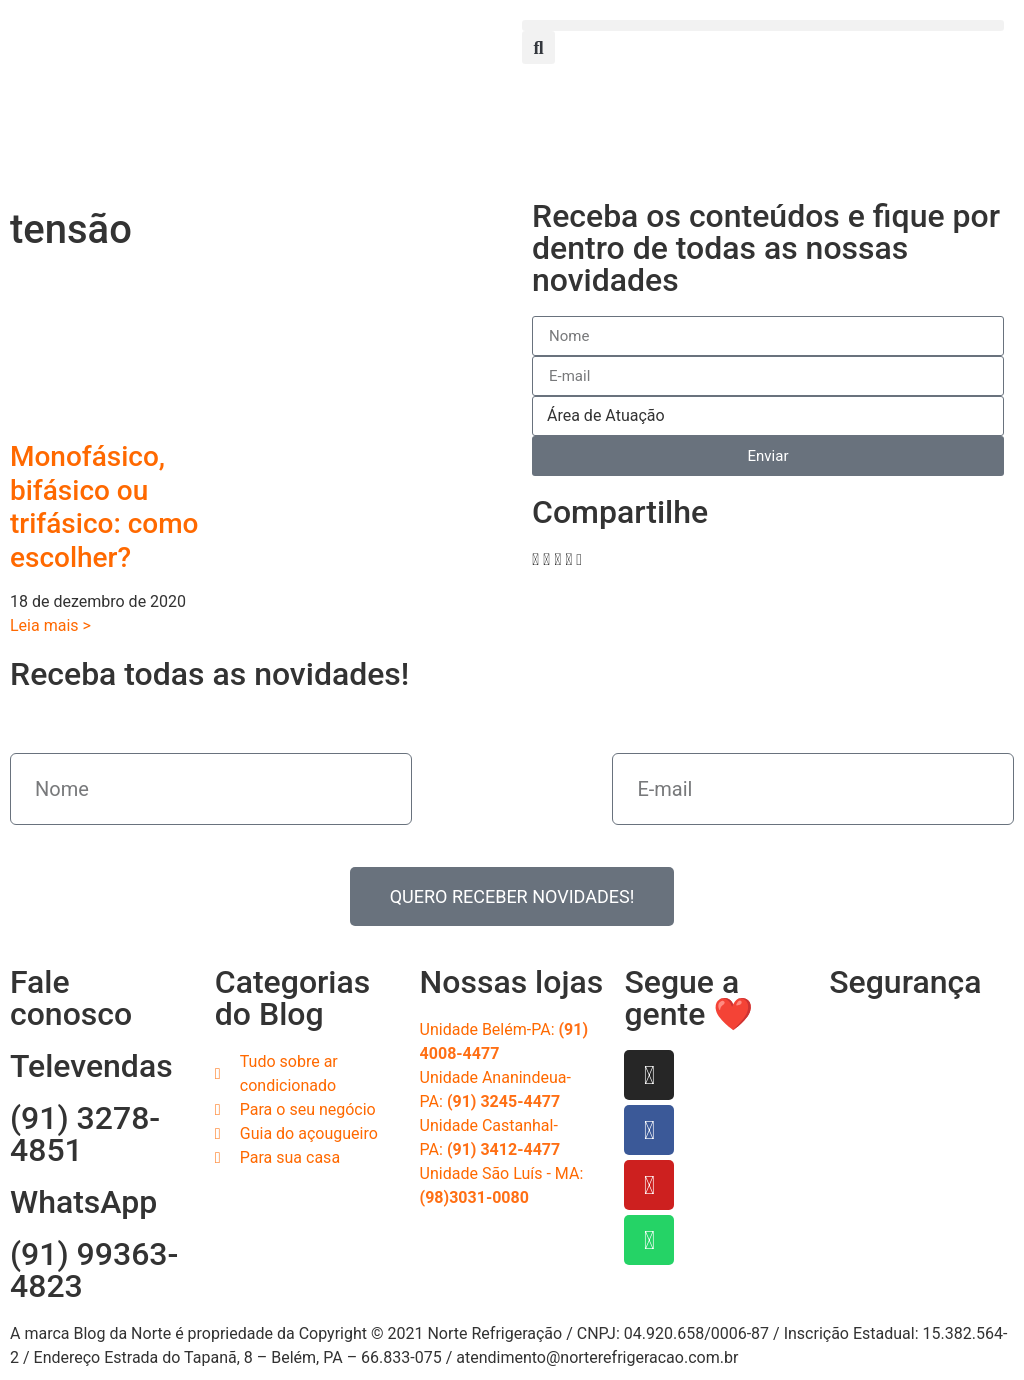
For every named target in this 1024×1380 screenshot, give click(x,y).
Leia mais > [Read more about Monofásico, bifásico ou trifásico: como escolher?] (50, 625)
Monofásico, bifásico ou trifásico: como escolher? (104, 507)
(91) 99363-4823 (94, 1270)
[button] (763, 25)
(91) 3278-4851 (85, 1134)
